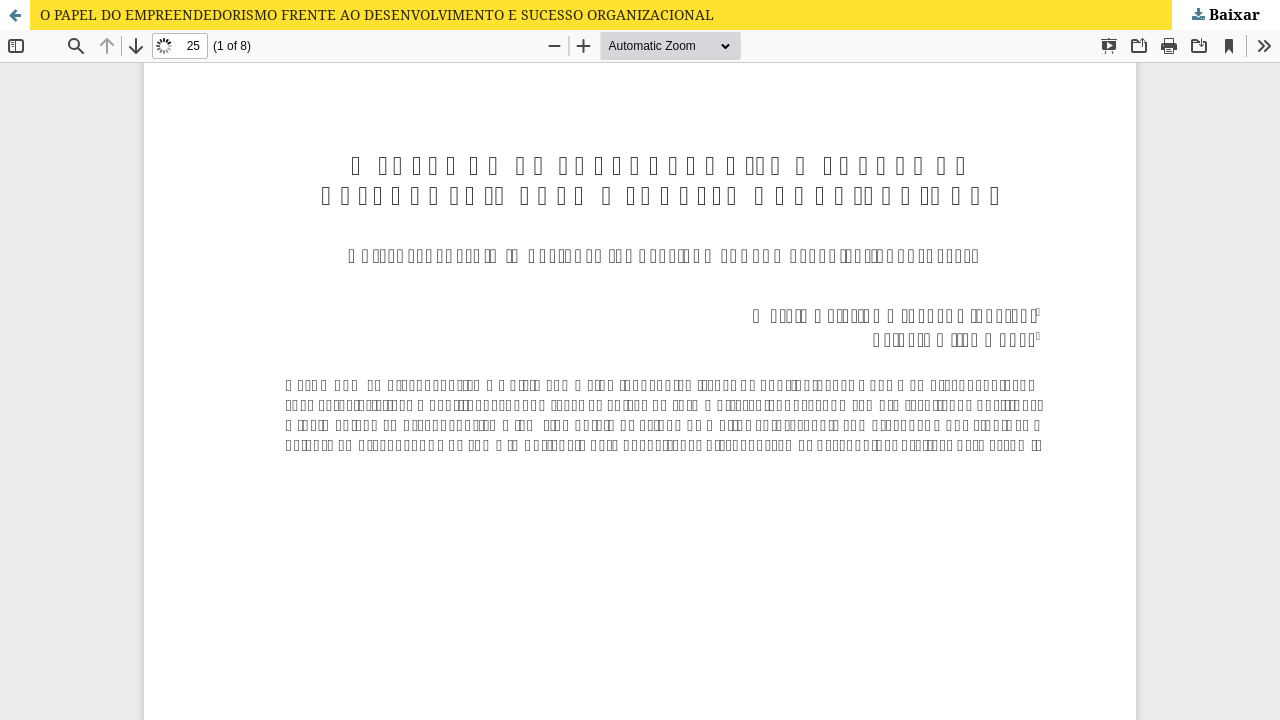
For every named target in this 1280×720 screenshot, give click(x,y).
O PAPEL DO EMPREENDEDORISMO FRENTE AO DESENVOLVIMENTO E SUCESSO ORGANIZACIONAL (377, 14)
